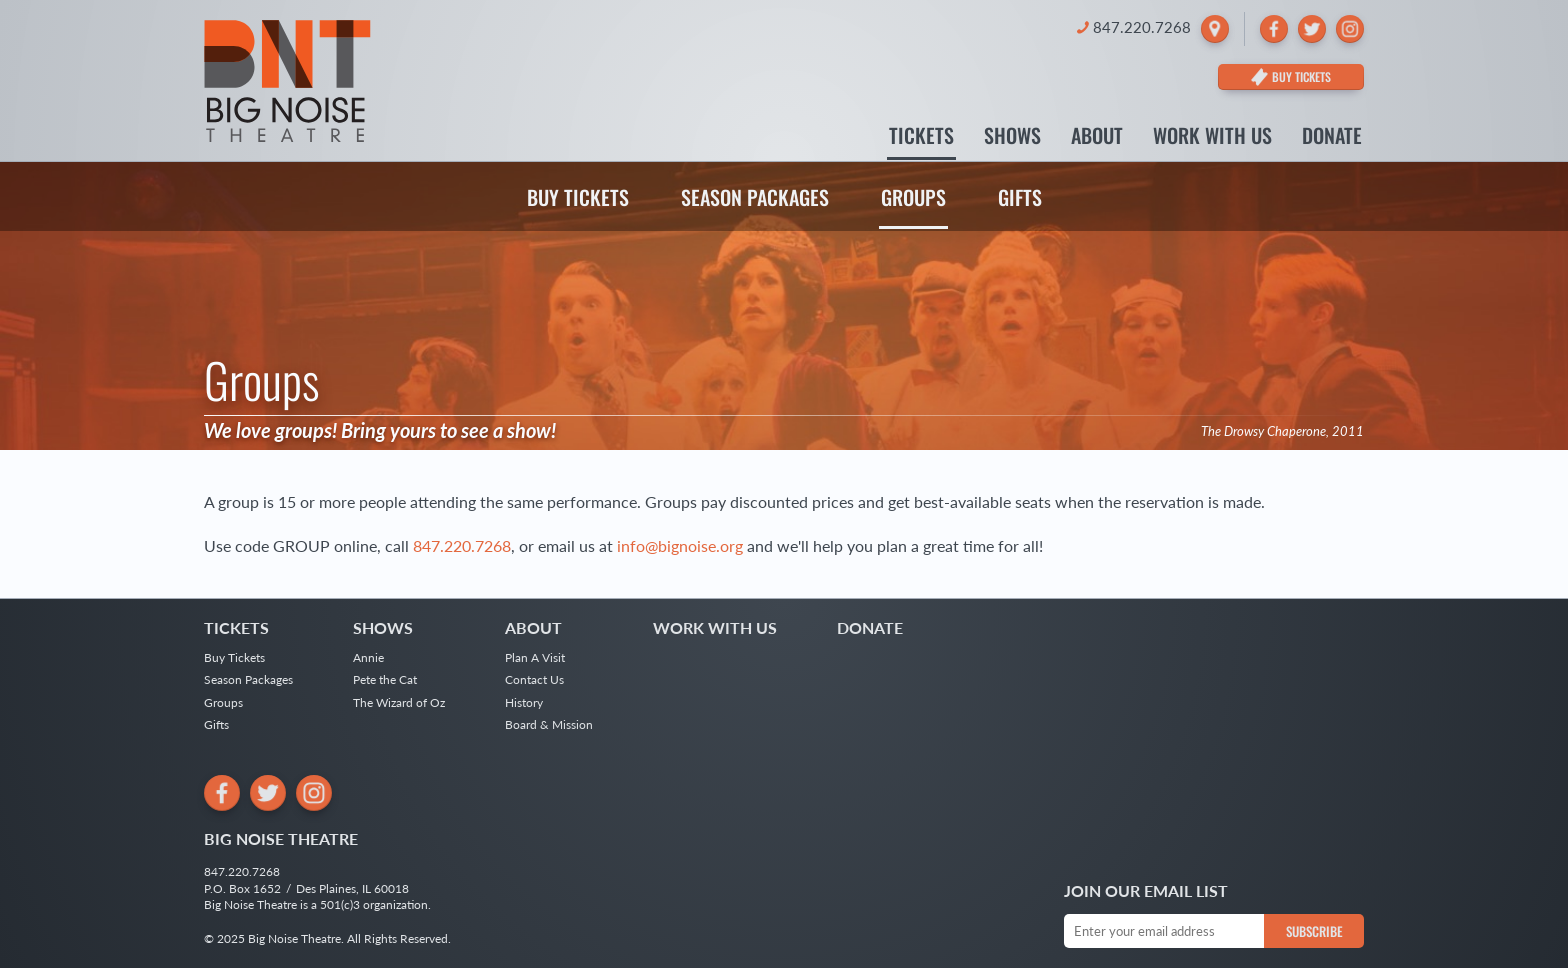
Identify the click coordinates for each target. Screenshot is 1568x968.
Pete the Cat (385, 679)
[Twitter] (1312, 29)
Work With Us (1212, 137)
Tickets (921, 137)
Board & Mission (549, 724)
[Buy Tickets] (1291, 77)
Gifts (1020, 197)
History (524, 702)
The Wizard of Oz (399, 702)
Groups (913, 197)
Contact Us (534, 679)
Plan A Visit (535, 657)
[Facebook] (1274, 29)
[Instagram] (1350, 29)
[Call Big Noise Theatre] (1134, 27)
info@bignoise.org (680, 545)
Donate (1332, 137)
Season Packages (755, 197)
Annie (368, 657)
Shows (1012, 137)
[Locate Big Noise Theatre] (1215, 29)
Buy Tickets (578, 197)
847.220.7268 (462, 545)
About (1097, 137)
